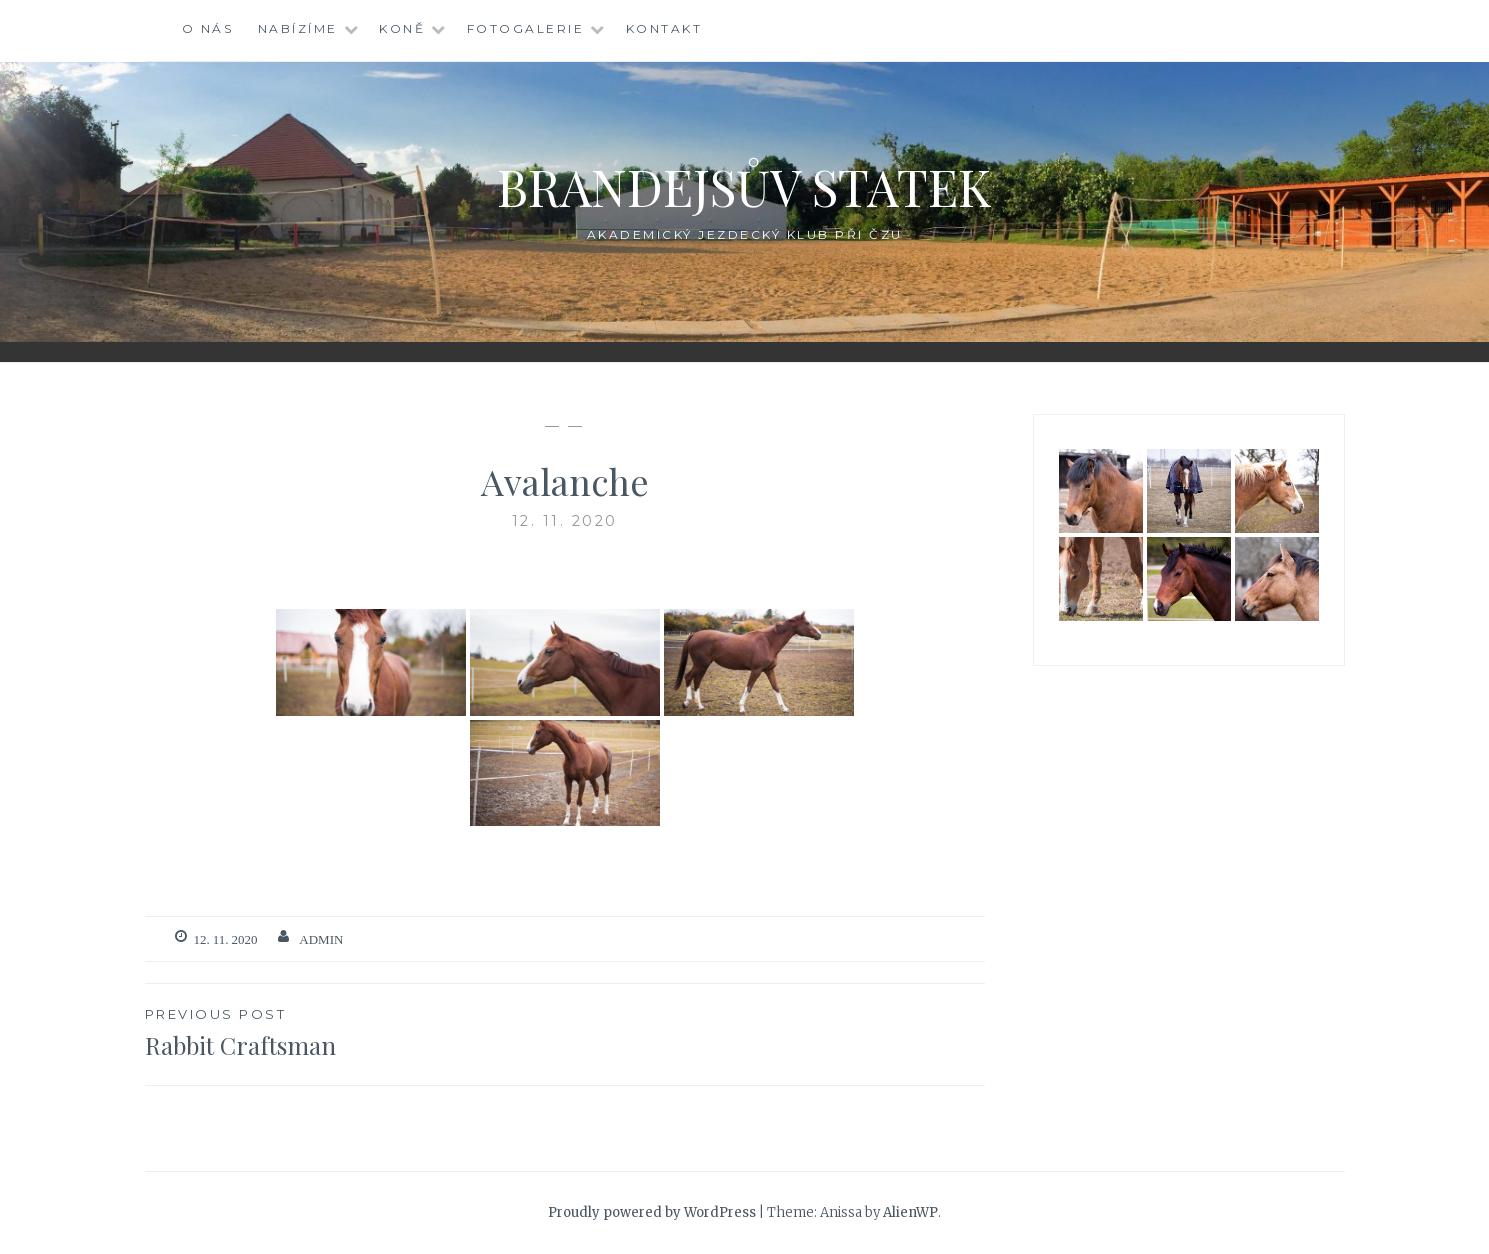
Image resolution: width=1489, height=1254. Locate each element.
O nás (208, 28)
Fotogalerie (526, 28)
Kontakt (664, 28)
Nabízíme (298, 28)
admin (321, 939)
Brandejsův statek (744, 186)
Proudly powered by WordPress (652, 1212)
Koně (402, 28)
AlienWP (910, 1212)
